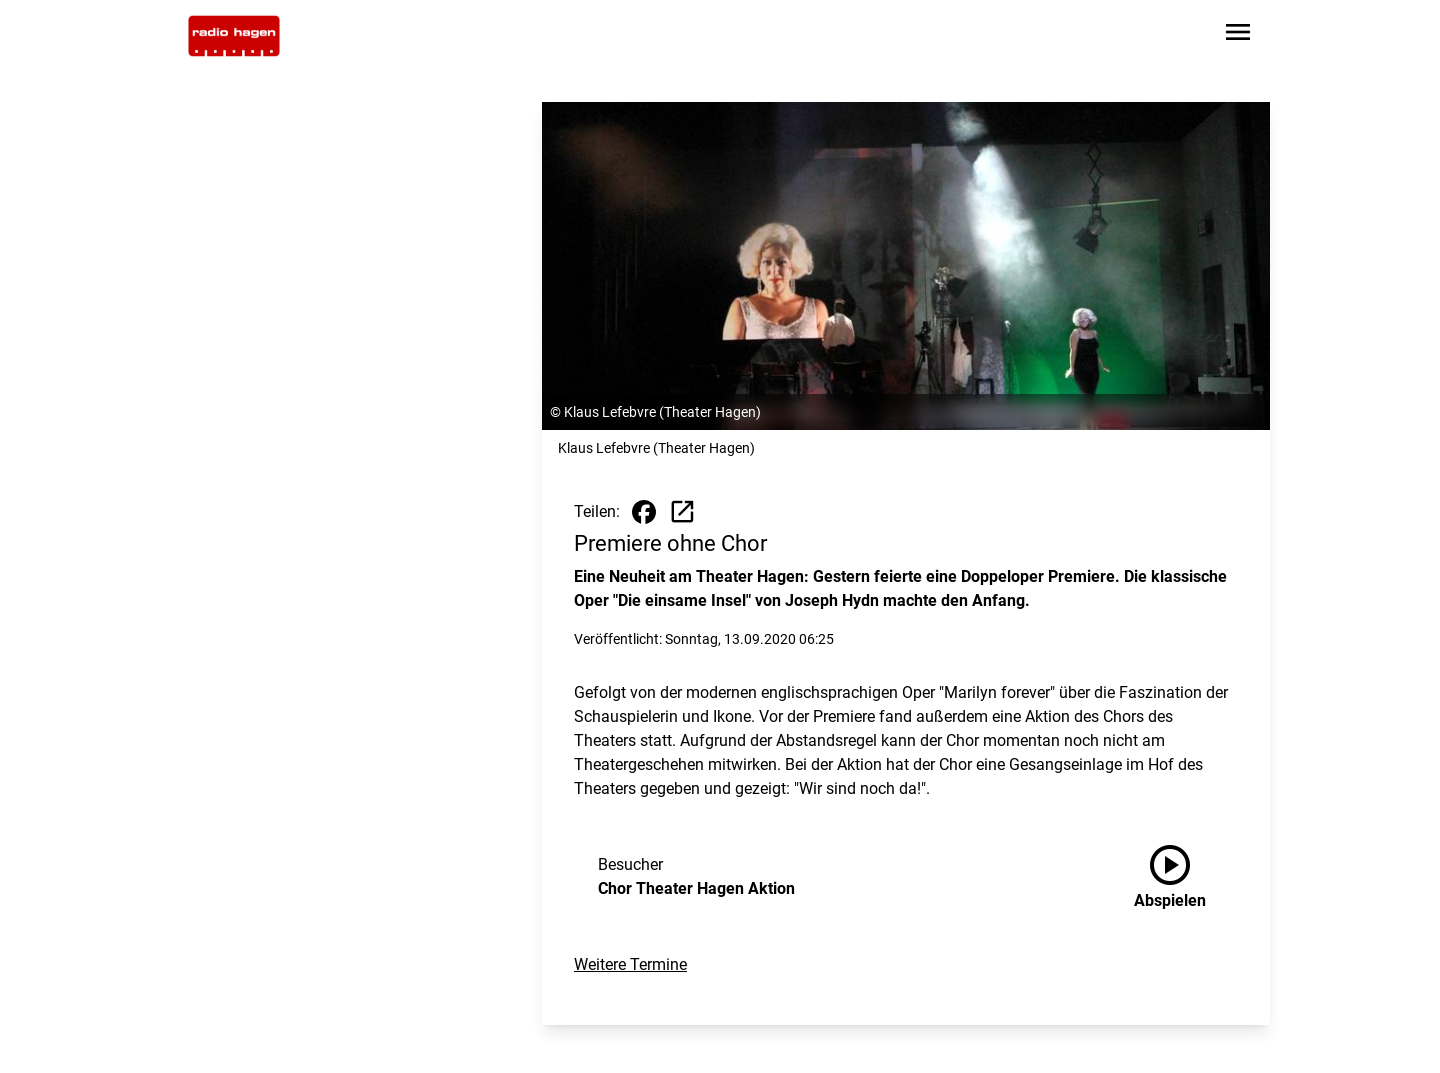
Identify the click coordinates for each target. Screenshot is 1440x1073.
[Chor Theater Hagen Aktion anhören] (1186, 877)
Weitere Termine (630, 964)
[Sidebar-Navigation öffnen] (1238, 35)
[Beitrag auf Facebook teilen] (644, 512)
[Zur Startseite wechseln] (234, 36)
